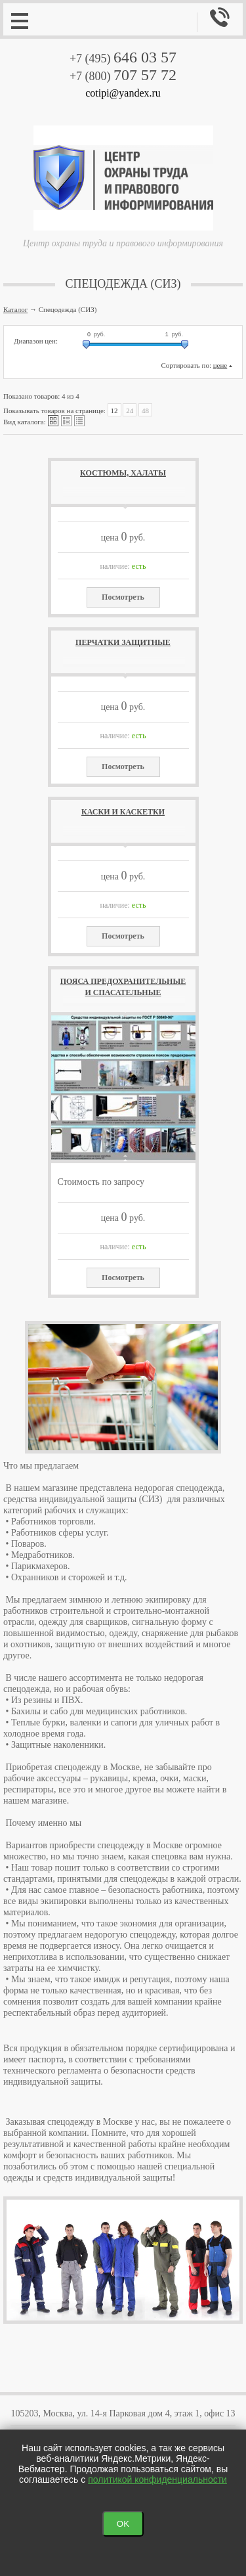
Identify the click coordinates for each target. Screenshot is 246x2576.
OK (123, 2524)
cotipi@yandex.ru (123, 93)
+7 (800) (123, 76)
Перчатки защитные (123, 642)
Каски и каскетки (123, 811)
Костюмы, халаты (123, 472)
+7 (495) (123, 58)
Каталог (15, 309)
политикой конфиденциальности (157, 2479)
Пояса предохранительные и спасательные (123, 987)
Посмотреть (123, 597)
